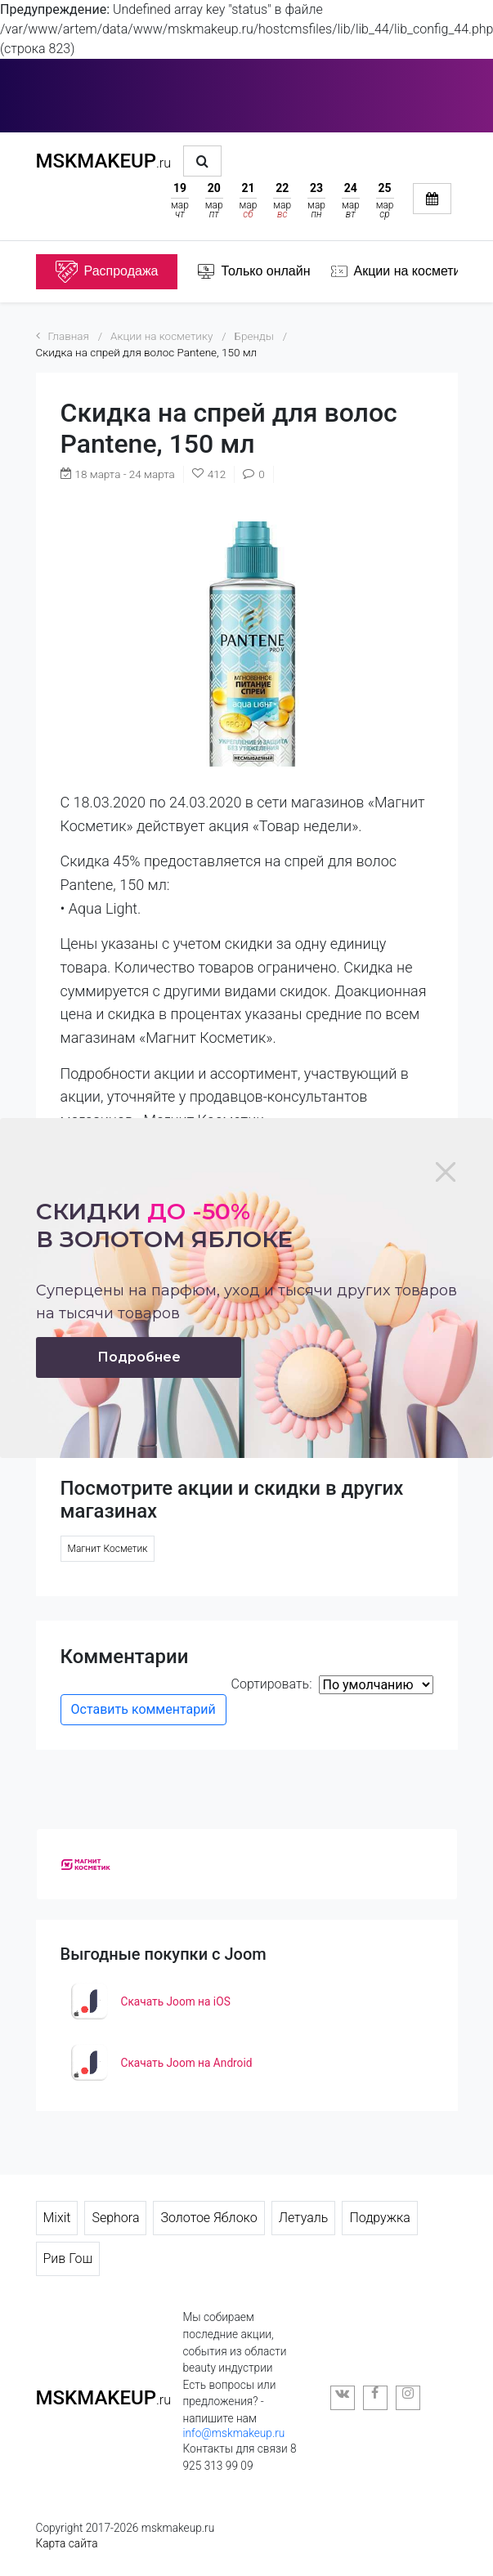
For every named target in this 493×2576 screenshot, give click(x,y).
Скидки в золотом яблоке (164, 1225)
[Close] (445, 1172)
